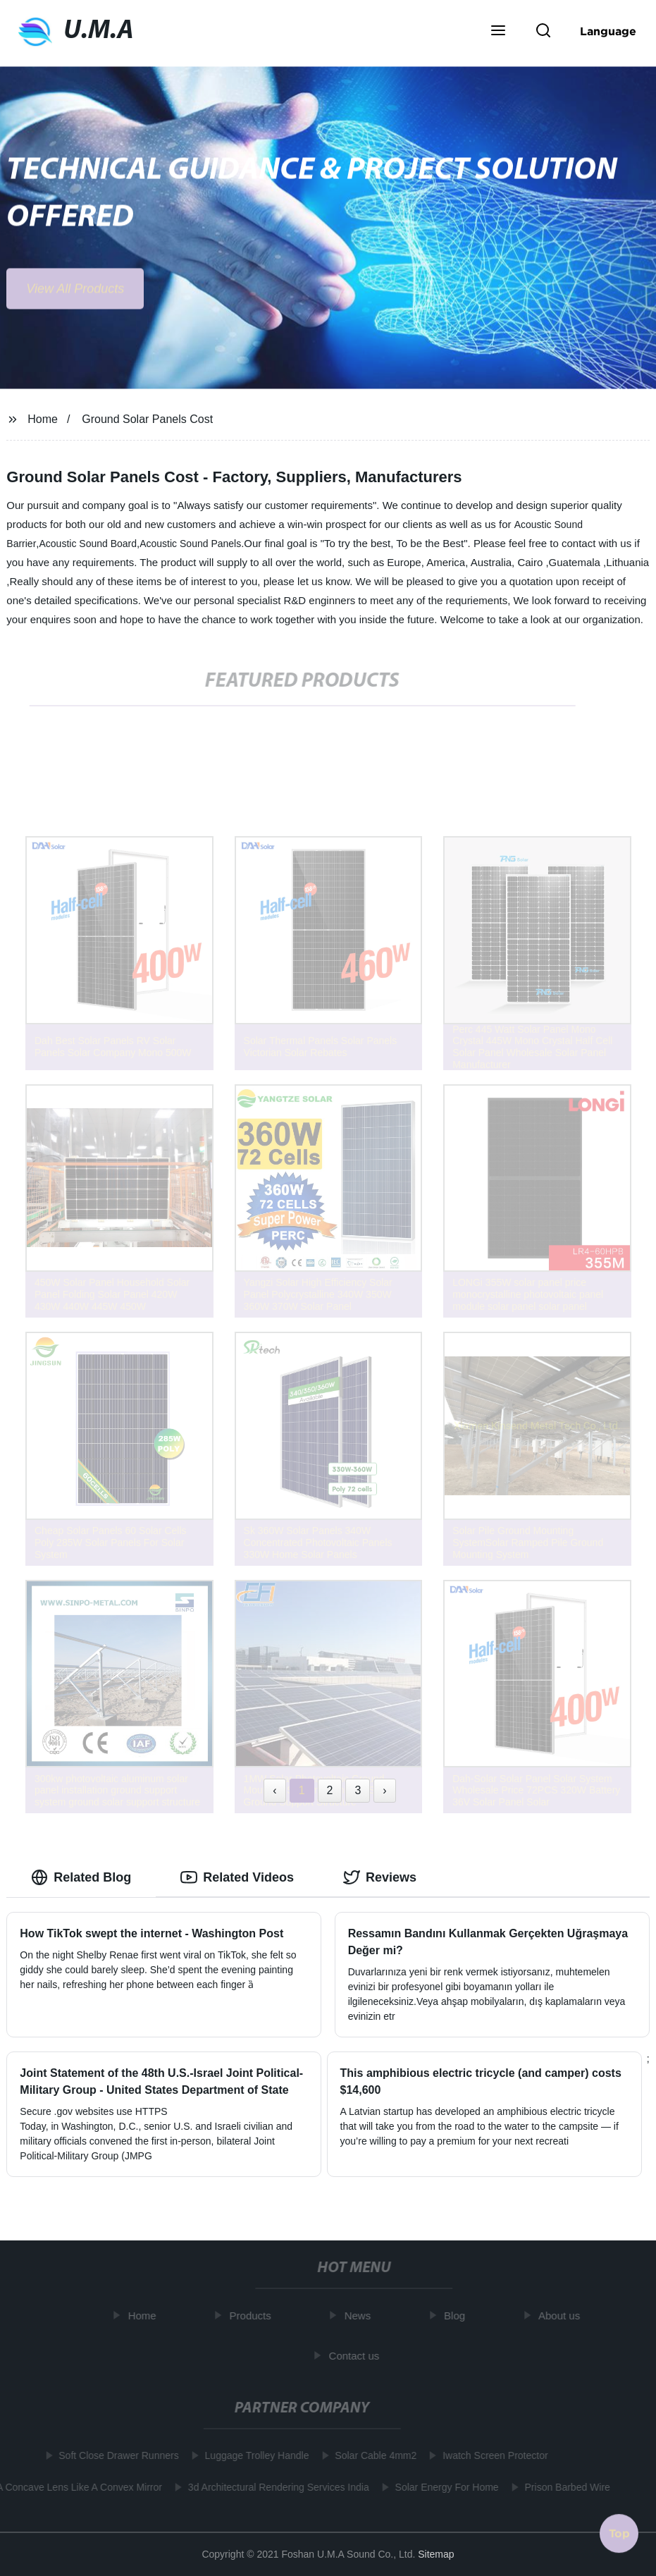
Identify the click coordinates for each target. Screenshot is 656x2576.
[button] (498, 32)
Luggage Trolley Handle (254, 2455)
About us (562, 2316)
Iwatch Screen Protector (491, 2455)
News (360, 2316)
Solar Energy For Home (443, 2487)
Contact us (357, 2355)
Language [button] (608, 31)
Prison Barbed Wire (564, 2487)
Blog (458, 2316)
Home (42, 419)
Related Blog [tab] (81, 1877)
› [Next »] (384, 1790)
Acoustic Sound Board (88, 543)
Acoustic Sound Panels (190, 543)
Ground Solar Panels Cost (147, 419)
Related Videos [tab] (237, 1877)
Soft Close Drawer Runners (115, 2455)
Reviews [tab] (379, 1877)
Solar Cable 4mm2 (372, 2455)
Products (253, 2316)
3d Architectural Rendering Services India (275, 2487)
